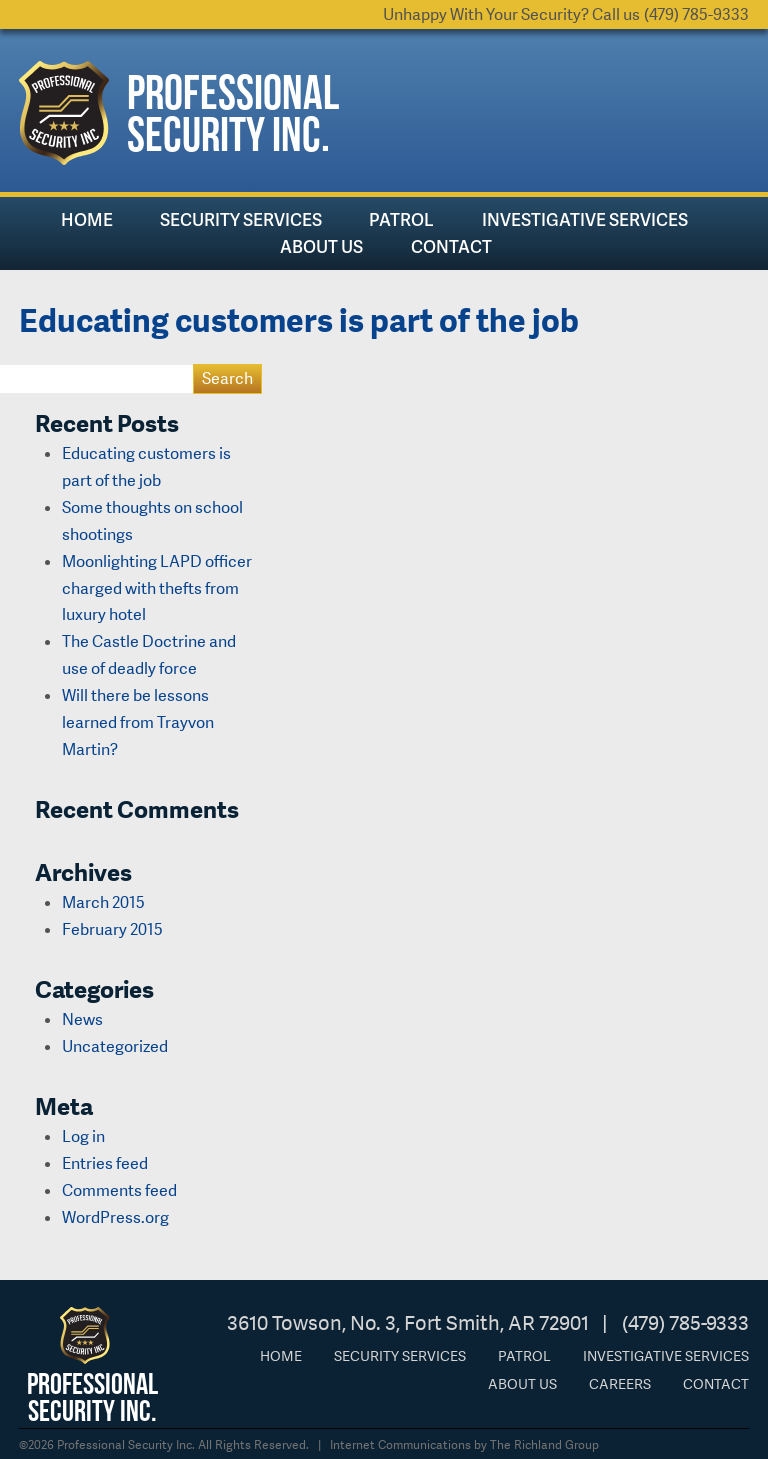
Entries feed (105, 1163)
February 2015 (112, 929)
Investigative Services (585, 219)
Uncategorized (115, 1046)
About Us (321, 246)
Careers (620, 1384)
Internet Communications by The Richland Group (464, 1445)
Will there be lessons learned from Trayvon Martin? (138, 722)
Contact (451, 246)
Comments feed (119, 1190)
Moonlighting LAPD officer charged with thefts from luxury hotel (157, 588)
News (82, 1019)
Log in (83, 1136)
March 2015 (103, 902)
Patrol (401, 219)
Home (87, 219)
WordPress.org (115, 1217)
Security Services (241, 219)
